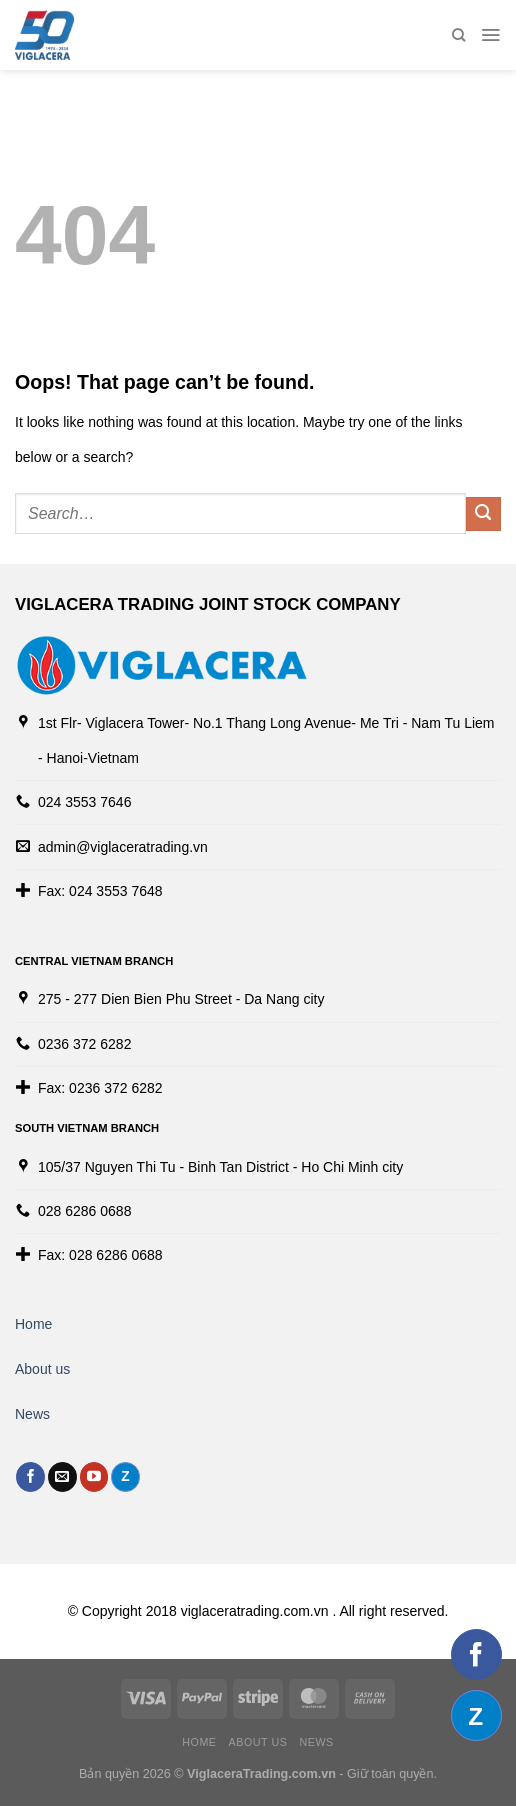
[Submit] (483, 514)
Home (33, 1324)
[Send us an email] (62, 1477)
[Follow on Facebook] (30, 1477)
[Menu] (490, 35)
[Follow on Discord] (125, 1477)
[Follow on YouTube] (94, 1477)
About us (42, 1369)
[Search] (458, 35)
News (32, 1414)
